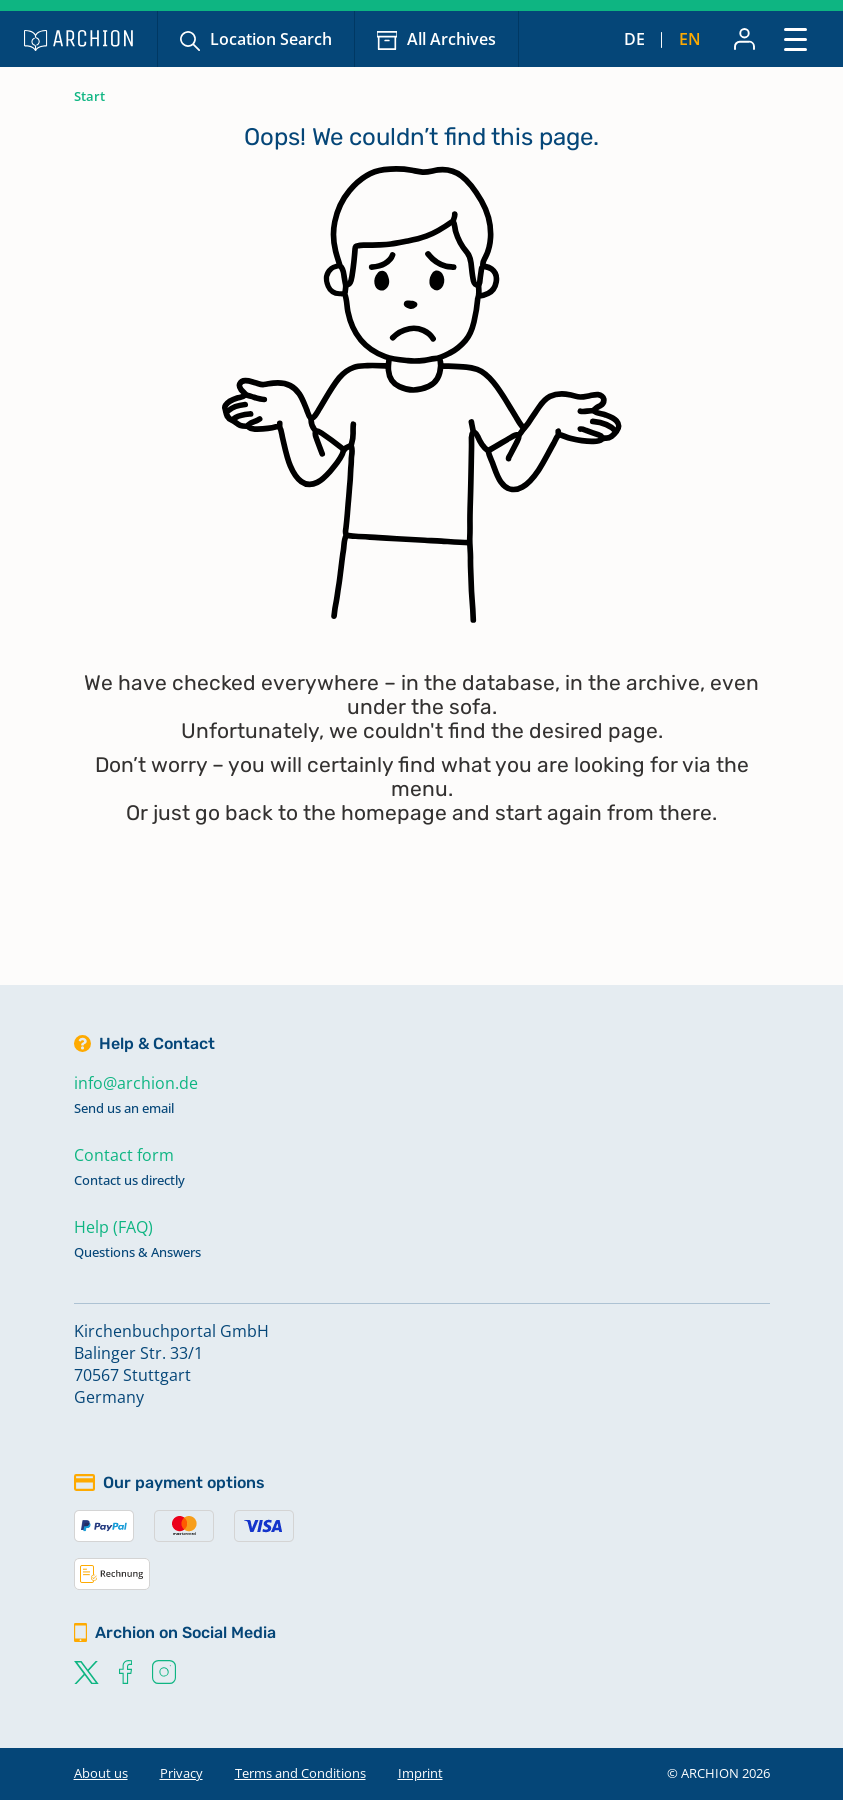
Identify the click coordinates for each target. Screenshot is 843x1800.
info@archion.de (136, 1083)
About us (101, 1773)
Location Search (271, 39)
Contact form (124, 1155)
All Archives (451, 39)
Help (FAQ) (113, 1227)
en (690, 39)
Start (89, 96)
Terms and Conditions (300, 1773)
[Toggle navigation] (795, 38)
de (634, 39)
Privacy (181, 1773)
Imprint (420, 1773)
